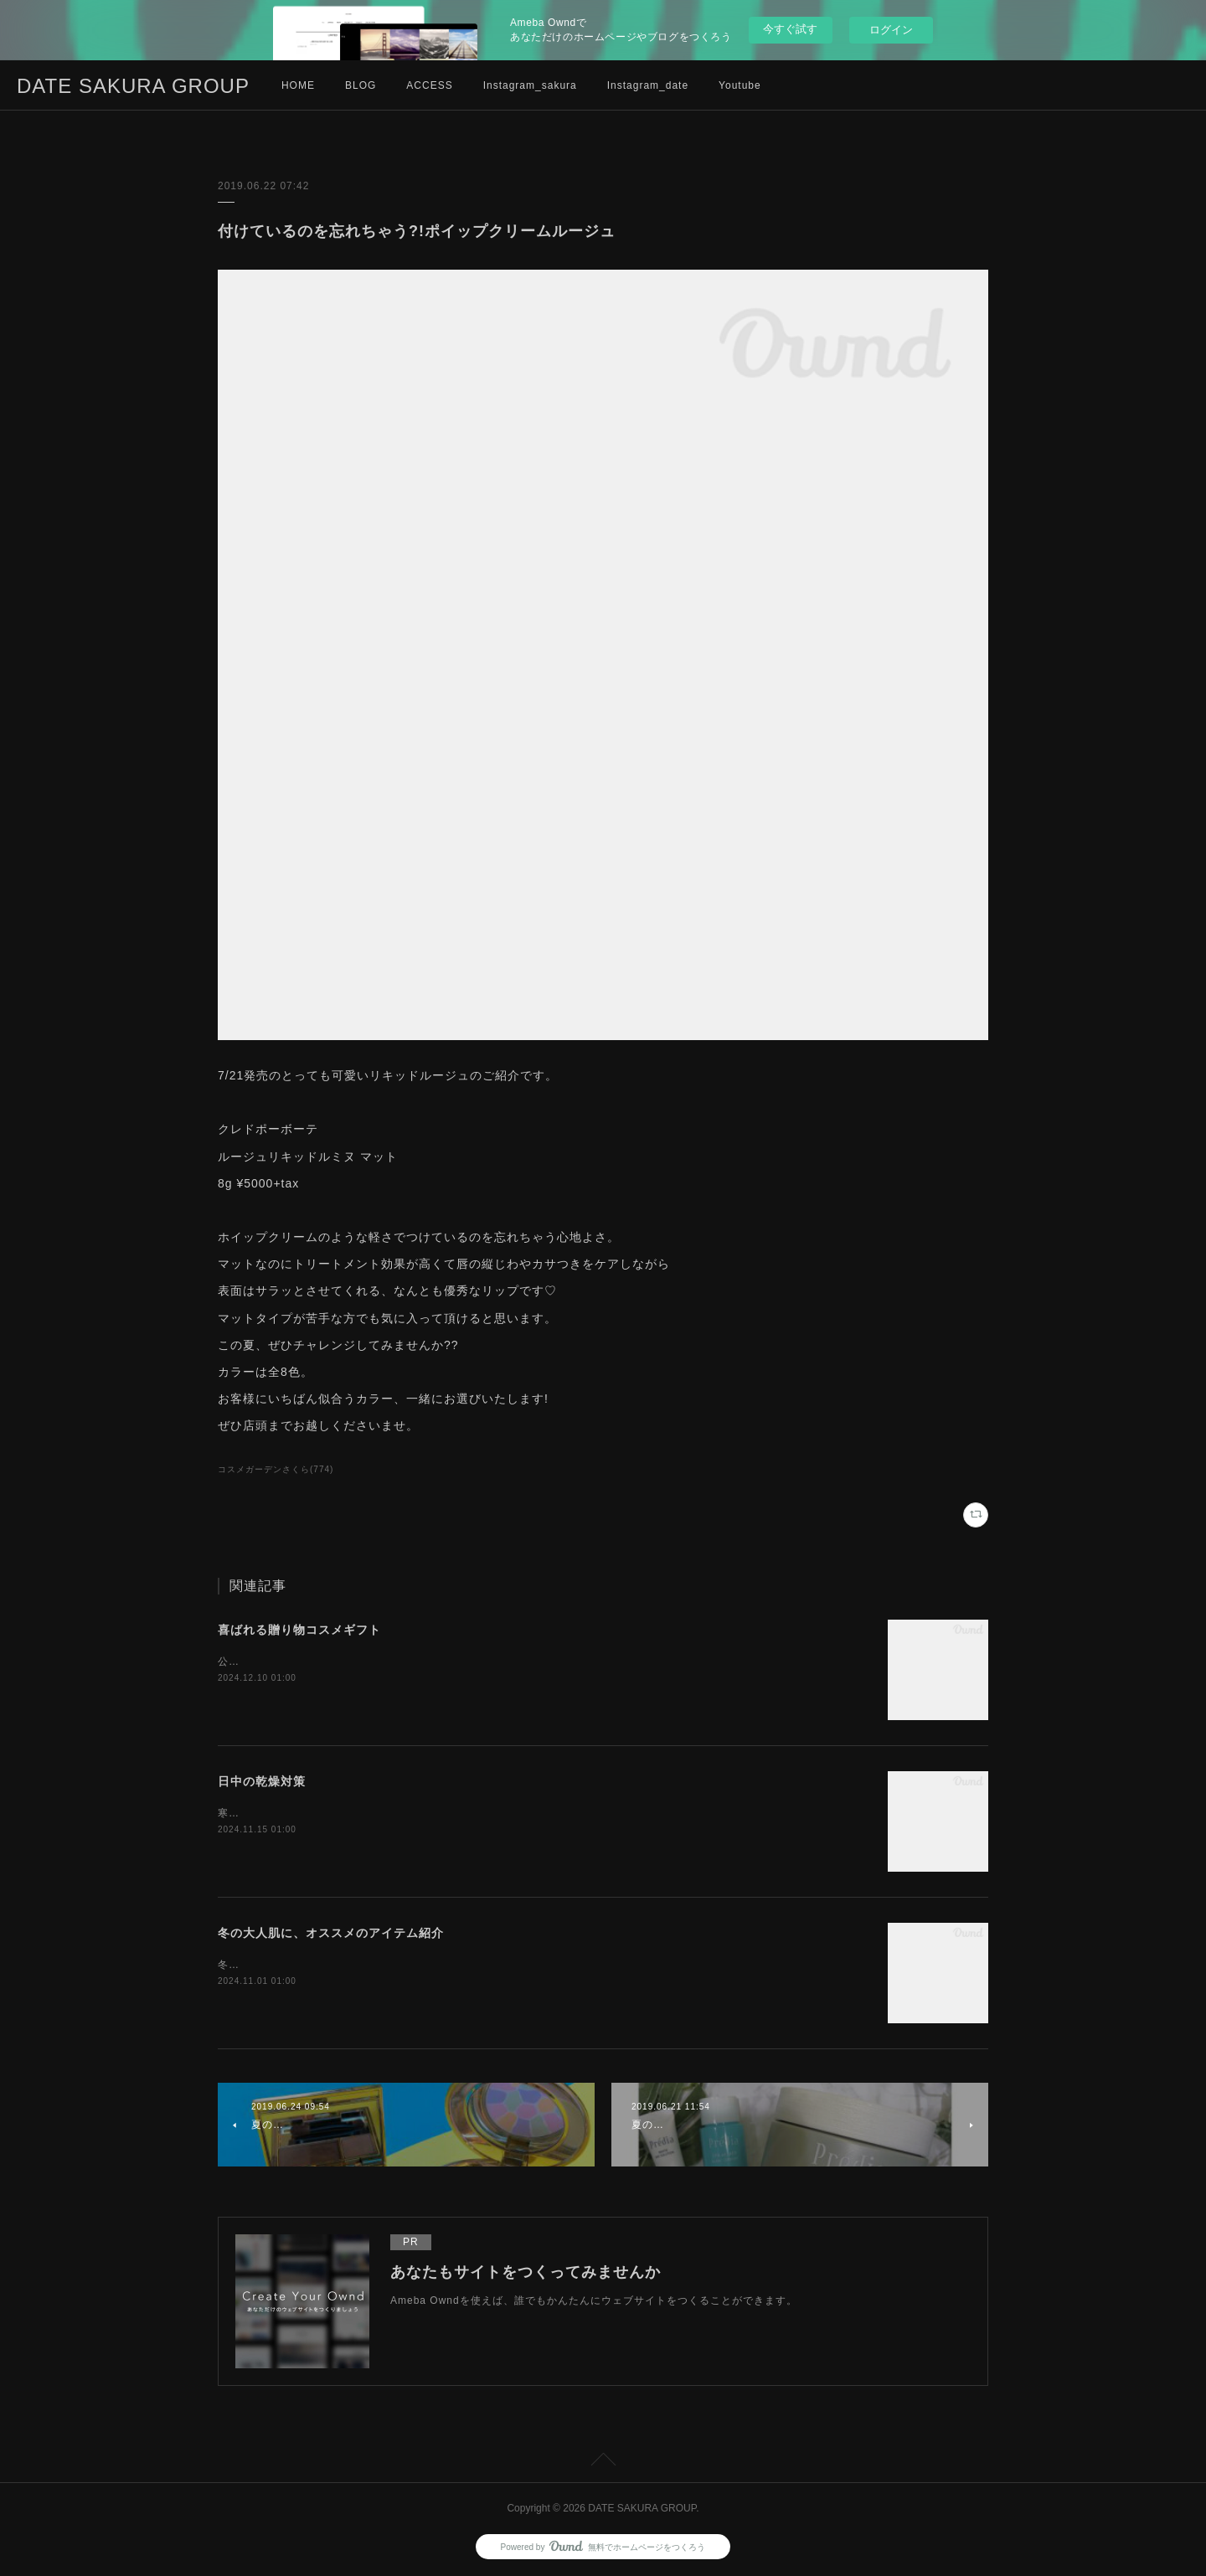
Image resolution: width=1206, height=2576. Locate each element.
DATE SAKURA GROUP (133, 86)
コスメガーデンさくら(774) (275, 1469)
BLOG (360, 85)
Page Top (603, 2462)
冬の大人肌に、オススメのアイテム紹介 (331, 1933)
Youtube (740, 85)
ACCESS (429, 85)
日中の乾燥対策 (262, 1781)
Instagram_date (647, 85)
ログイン (891, 29)
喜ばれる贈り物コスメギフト (299, 1629)
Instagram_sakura (530, 85)
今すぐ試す (790, 29)
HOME (298, 85)
